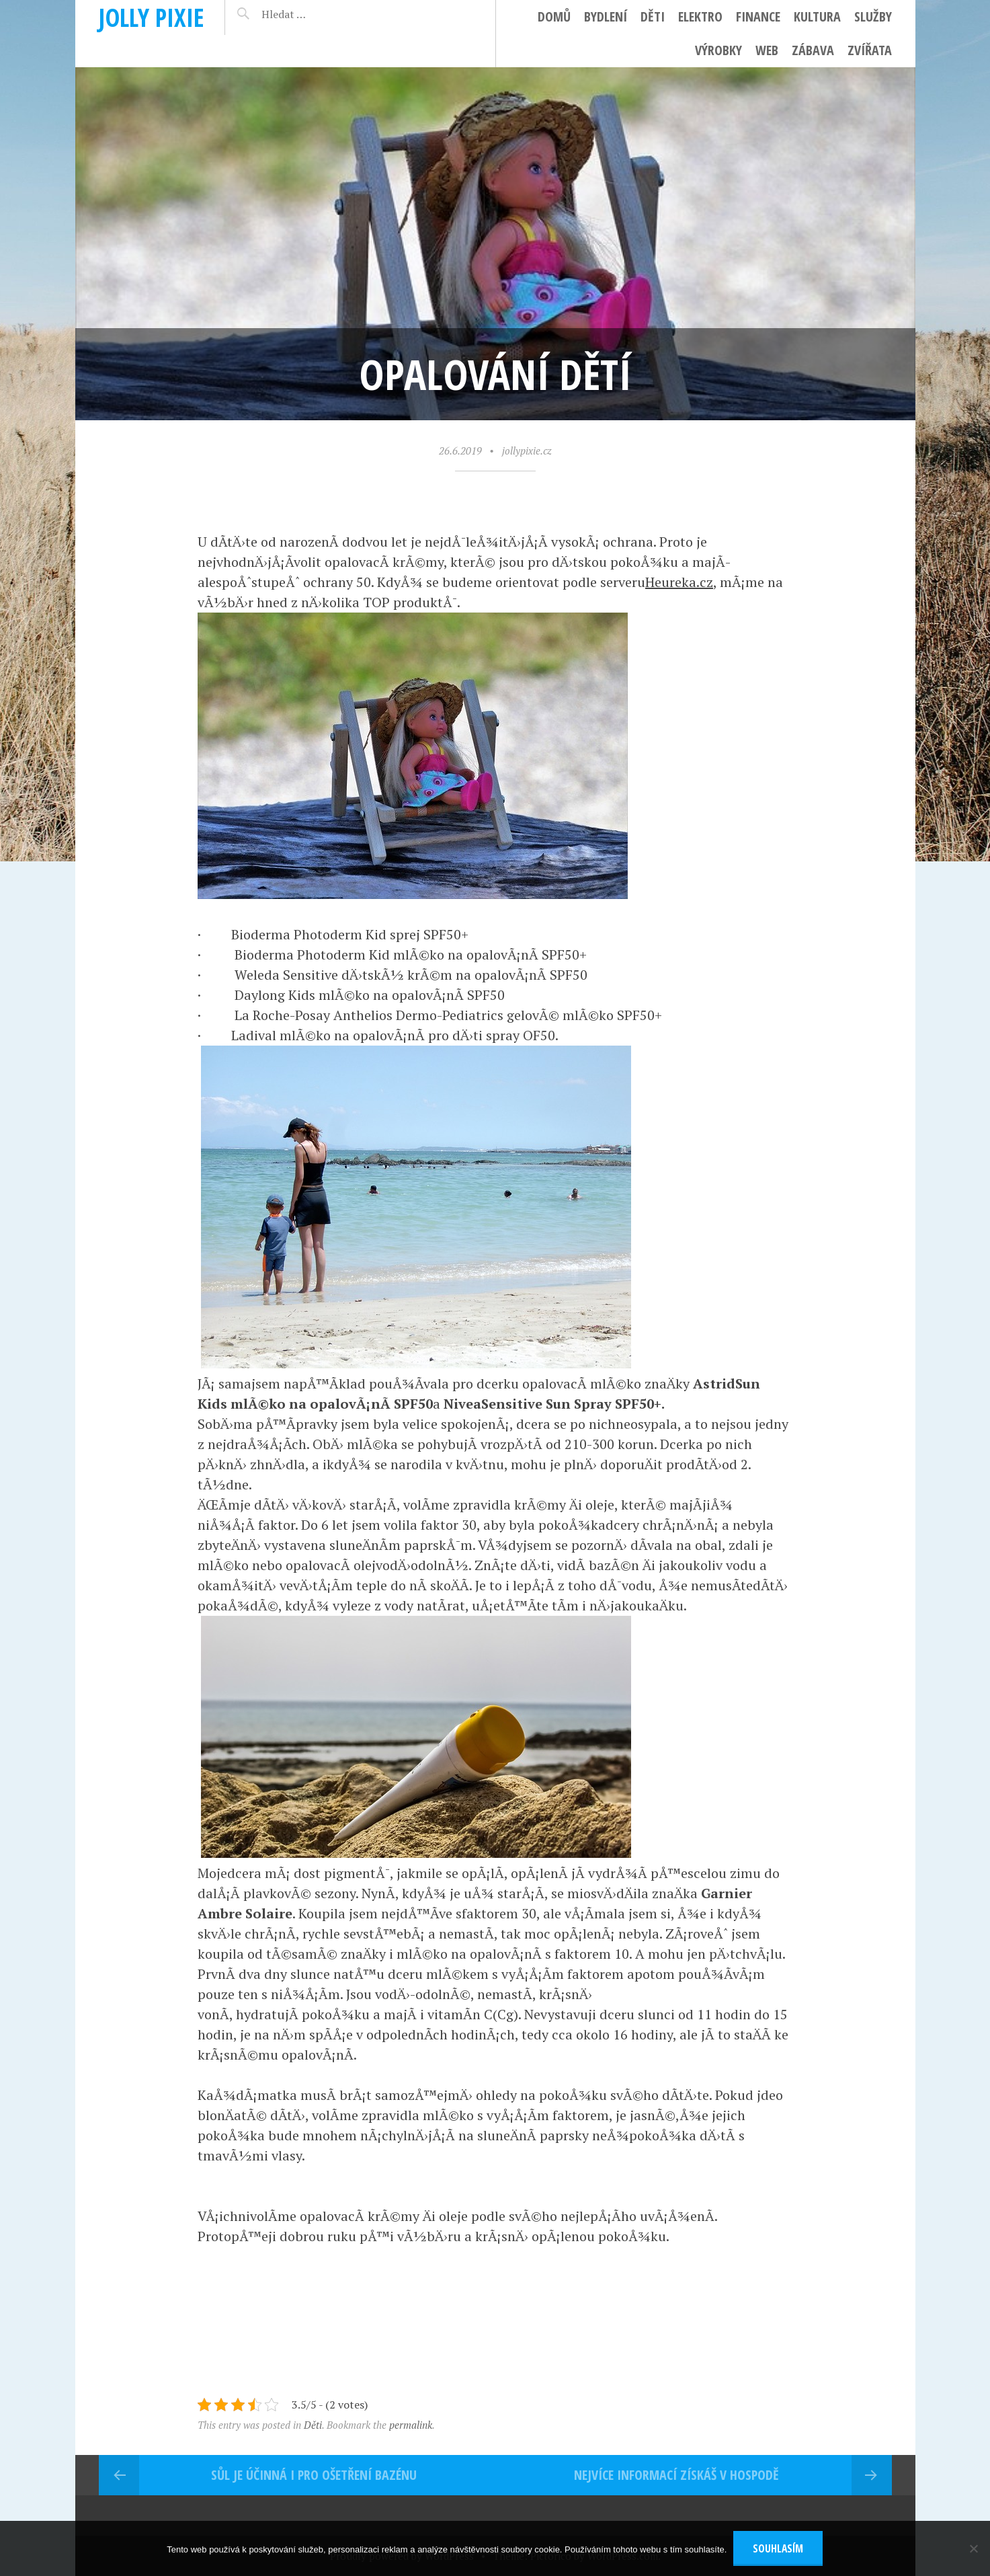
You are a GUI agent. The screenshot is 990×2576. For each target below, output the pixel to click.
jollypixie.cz (527, 450)
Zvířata (870, 50)
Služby (873, 16)
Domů (554, 16)
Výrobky (718, 50)
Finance (758, 16)
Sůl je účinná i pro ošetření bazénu (314, 2475)
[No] (973, 2548)
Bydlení (605, 16)
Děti (653, 16)
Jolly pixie (151, 17)
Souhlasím (778, 2548)
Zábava (813, 50)
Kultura (817, 16)
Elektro (700, 16)
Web (766, 50)
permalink (410, 2424)
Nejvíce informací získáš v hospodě (676, 2475)
